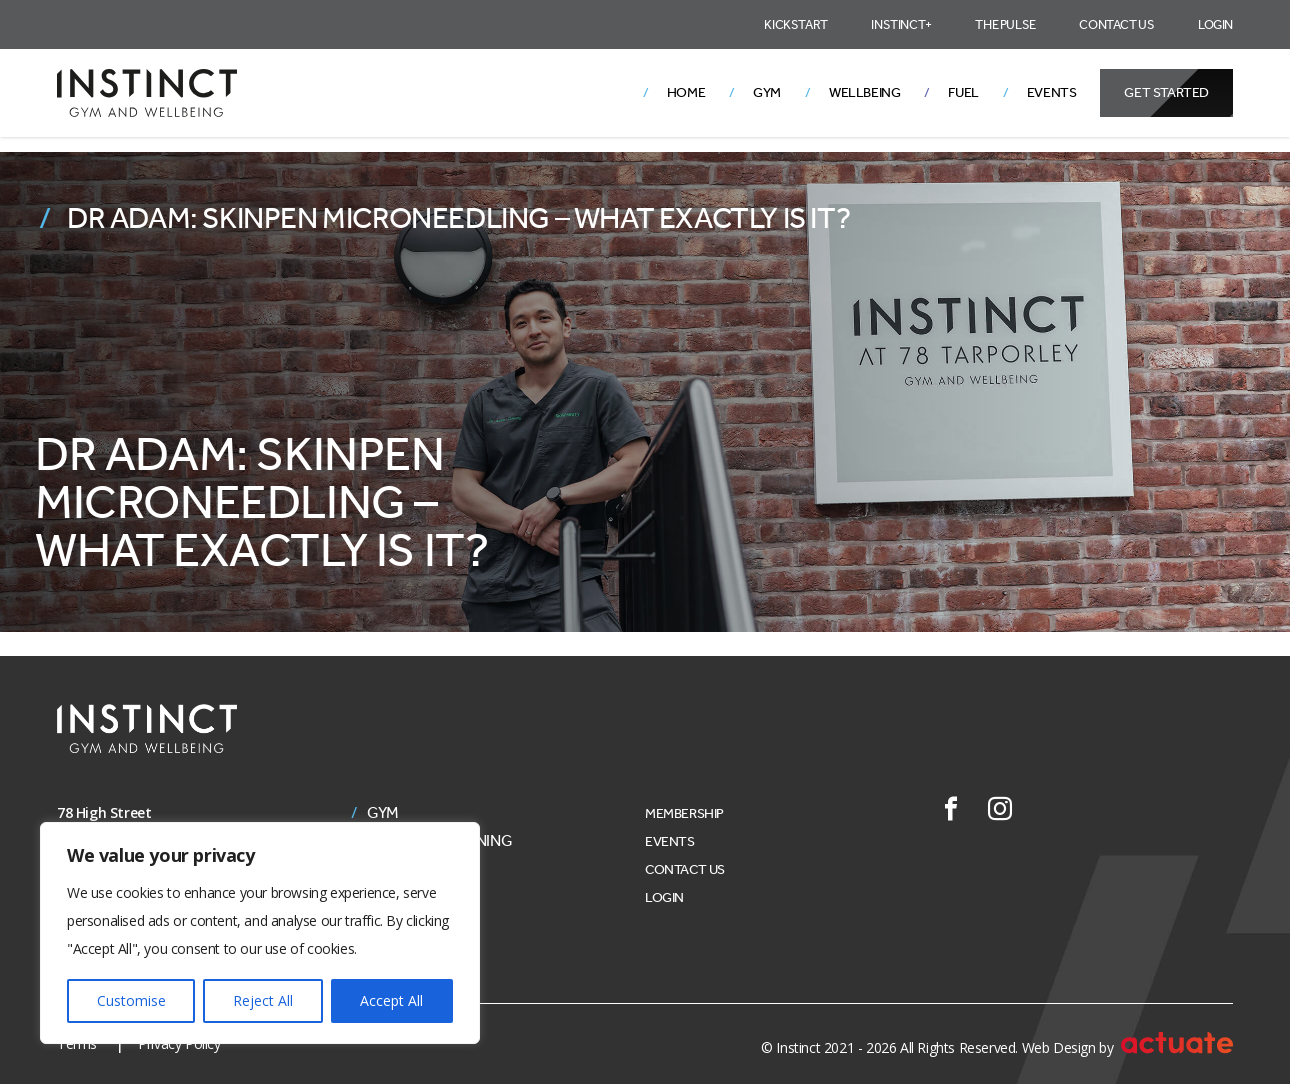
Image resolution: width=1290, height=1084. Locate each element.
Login (1215, 24)
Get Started (1166, 92)
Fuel (963, 92)
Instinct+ (901, 24)
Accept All (391, 1000)
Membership (684, 813)
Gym (767, 92)
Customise (131, 1000)
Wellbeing (864, 92)
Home (686, 92)
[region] (260, 933)
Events (1052, 92)
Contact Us (1116, 24)
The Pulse (1005, 24)
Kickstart (795, 24)
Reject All (263, 1000)
